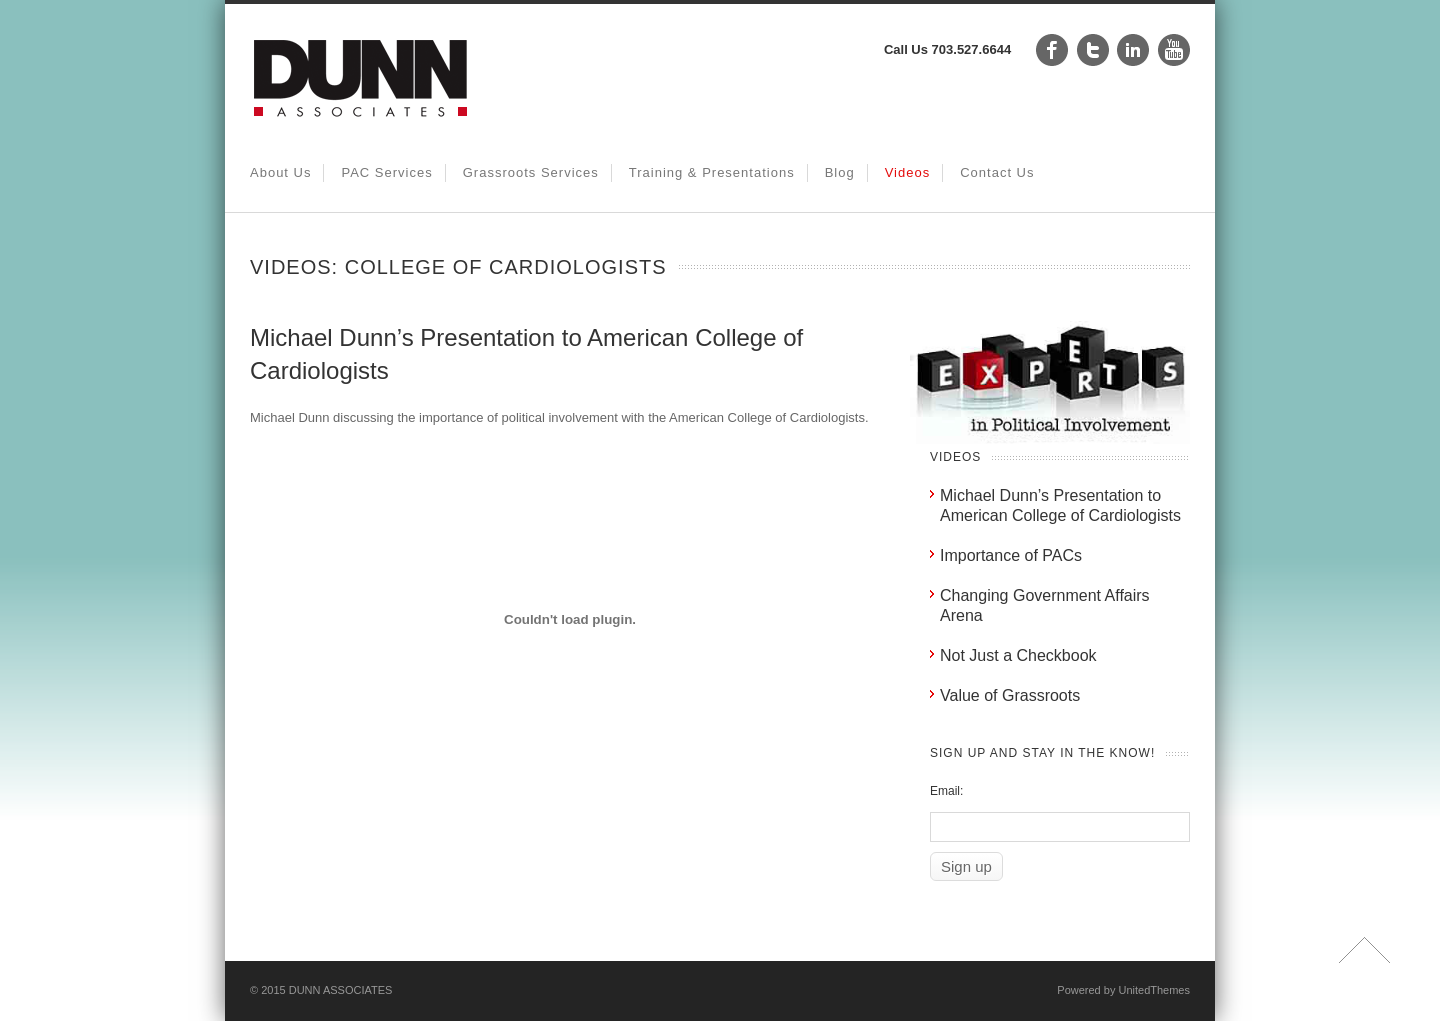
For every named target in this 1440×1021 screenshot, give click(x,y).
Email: (946, 791)
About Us (280, 172)
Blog (840, 172)
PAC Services (386, 172)
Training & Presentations (712, 172)
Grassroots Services (531, 172)
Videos (908, 172)
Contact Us (997, 172)
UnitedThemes (1154, 990)
